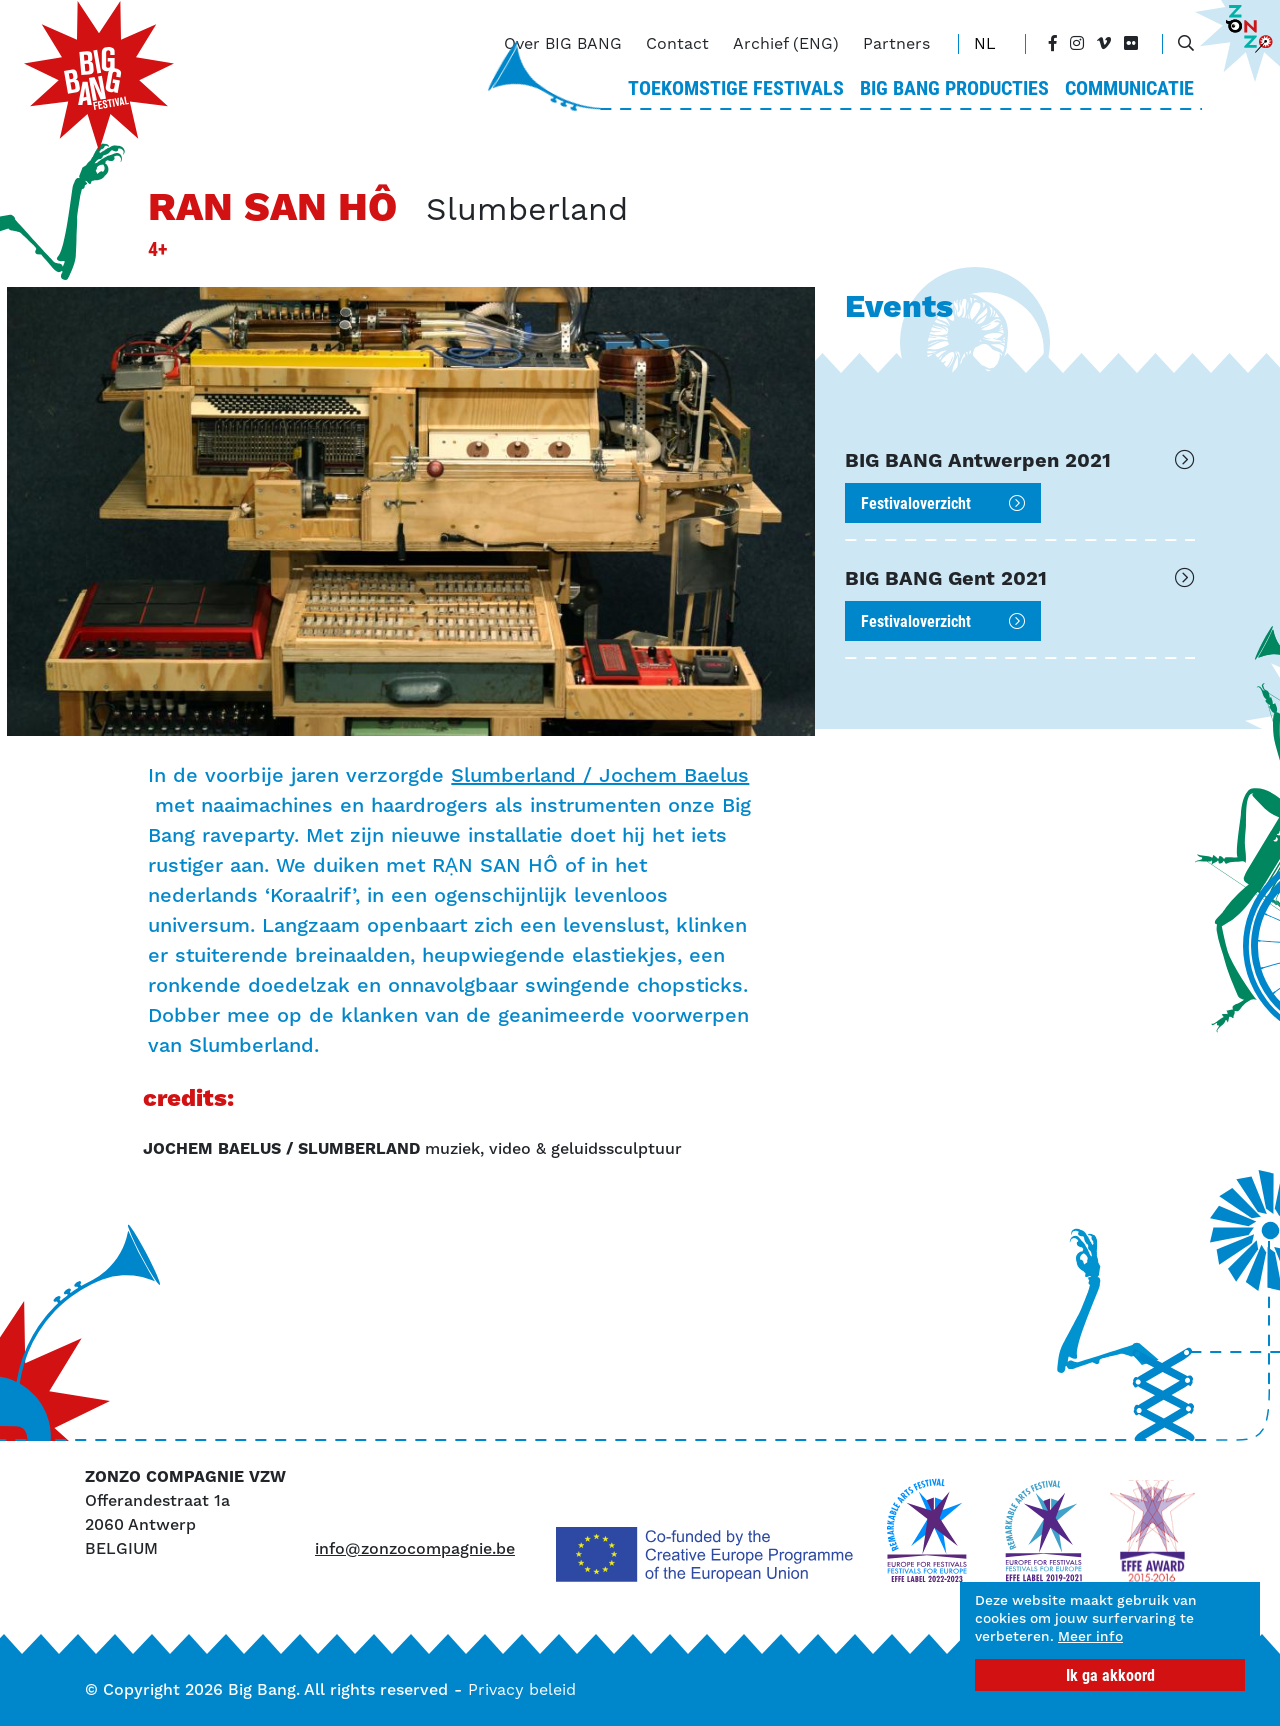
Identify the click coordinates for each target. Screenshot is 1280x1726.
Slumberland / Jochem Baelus (600, 775)
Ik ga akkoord (1110, 1674)
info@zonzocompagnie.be (415, 1548)
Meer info (1015, 1635)
